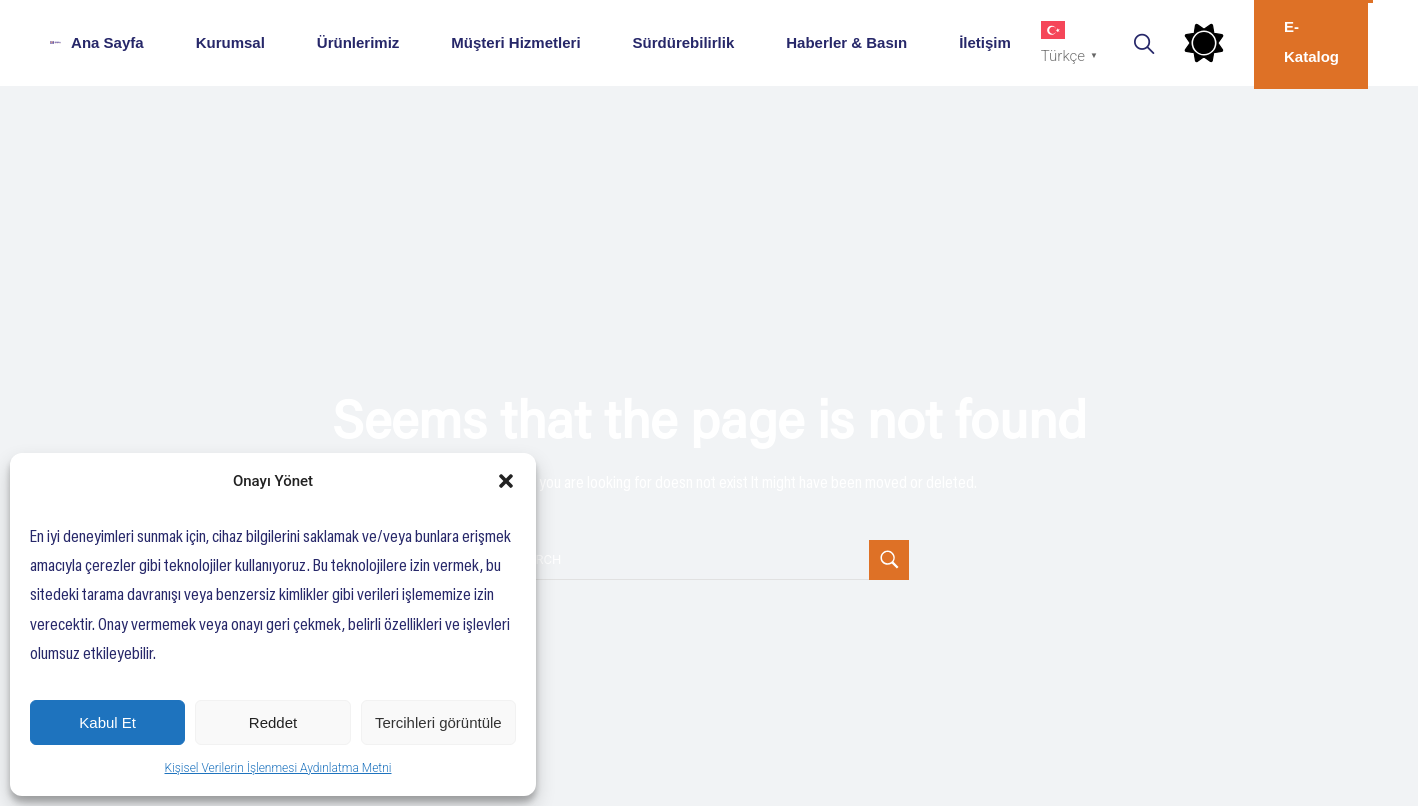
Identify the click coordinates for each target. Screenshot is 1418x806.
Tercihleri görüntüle (438, 722)
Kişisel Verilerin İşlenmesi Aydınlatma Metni (278, 768)
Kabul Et (107, 722)
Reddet (273, 722)
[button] (506, 481)
